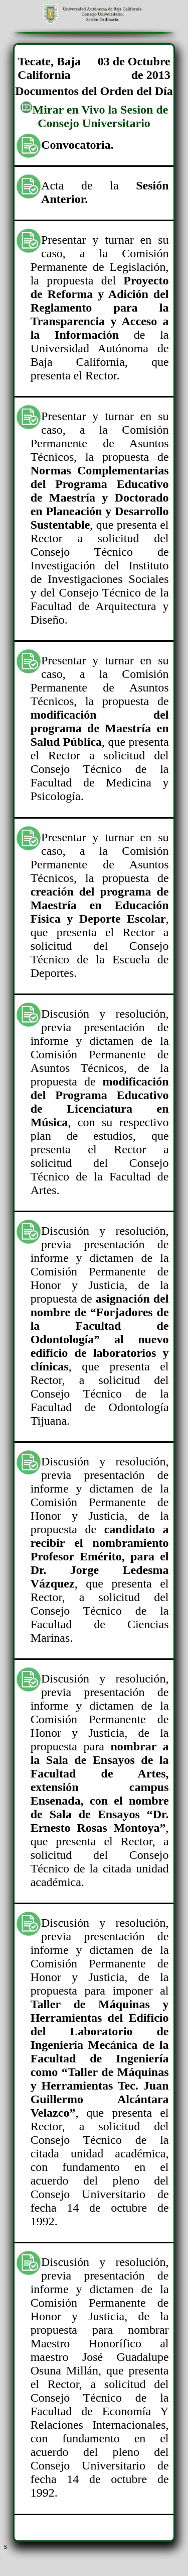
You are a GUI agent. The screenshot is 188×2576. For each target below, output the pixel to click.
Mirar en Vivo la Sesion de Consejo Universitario (94, 116)
